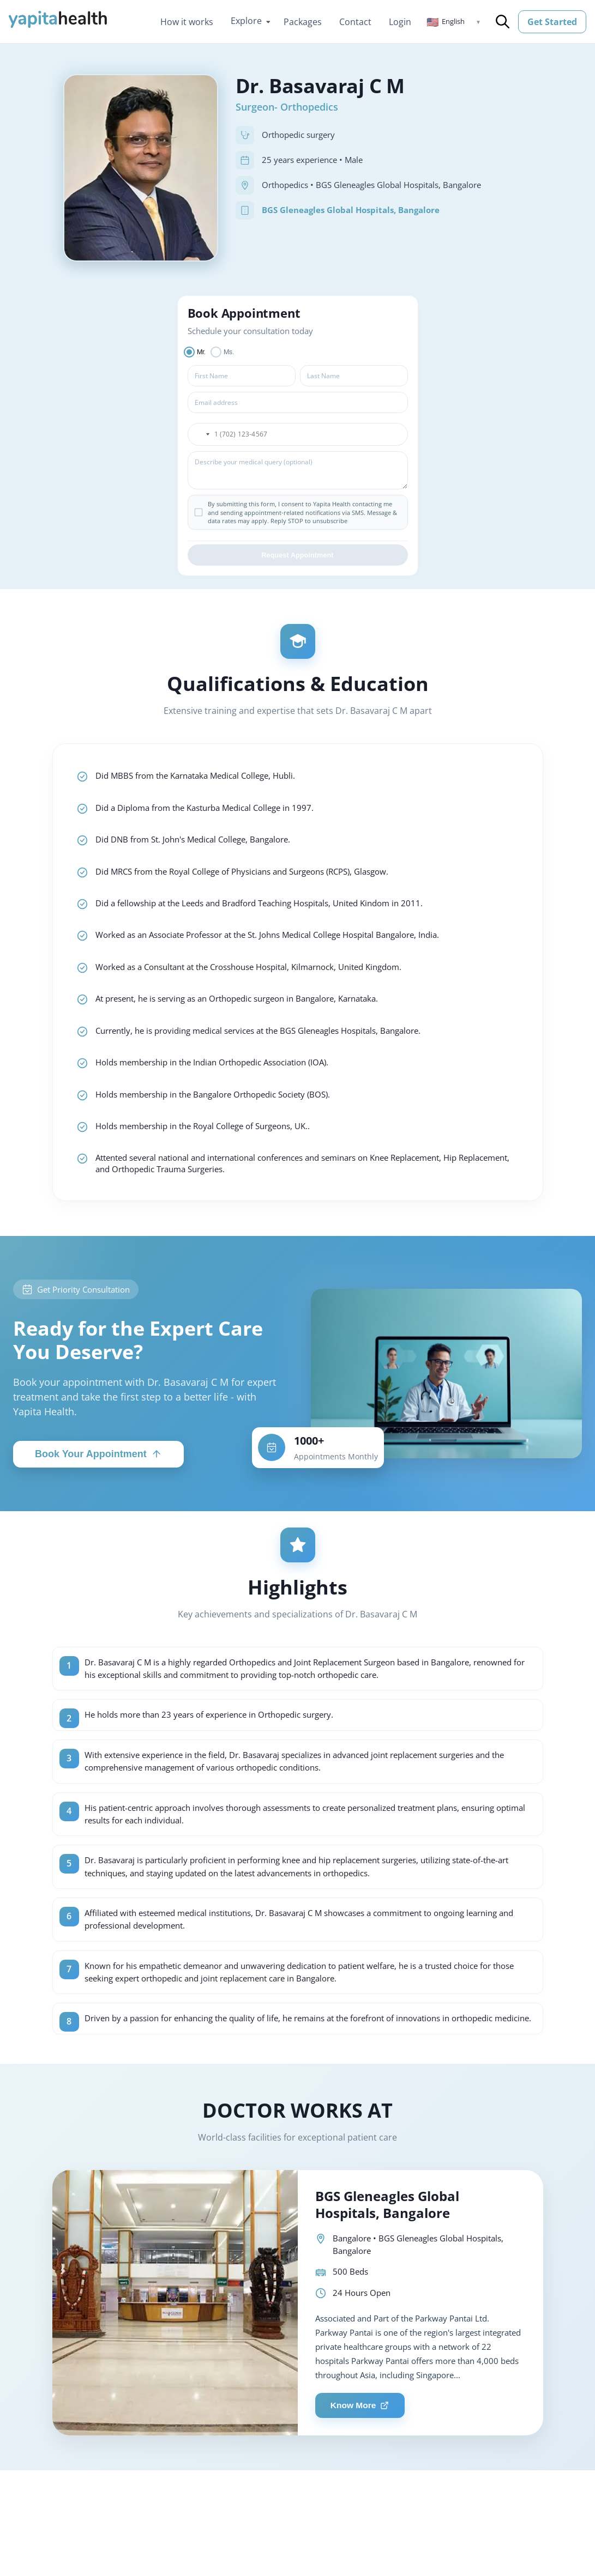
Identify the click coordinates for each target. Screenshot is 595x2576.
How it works (186, 21)
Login (400, 21)
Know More (363, 2454)
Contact (355, 21)
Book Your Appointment (98, 1472)
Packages (303, 21)
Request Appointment (297, 558)
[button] (454, 22)
